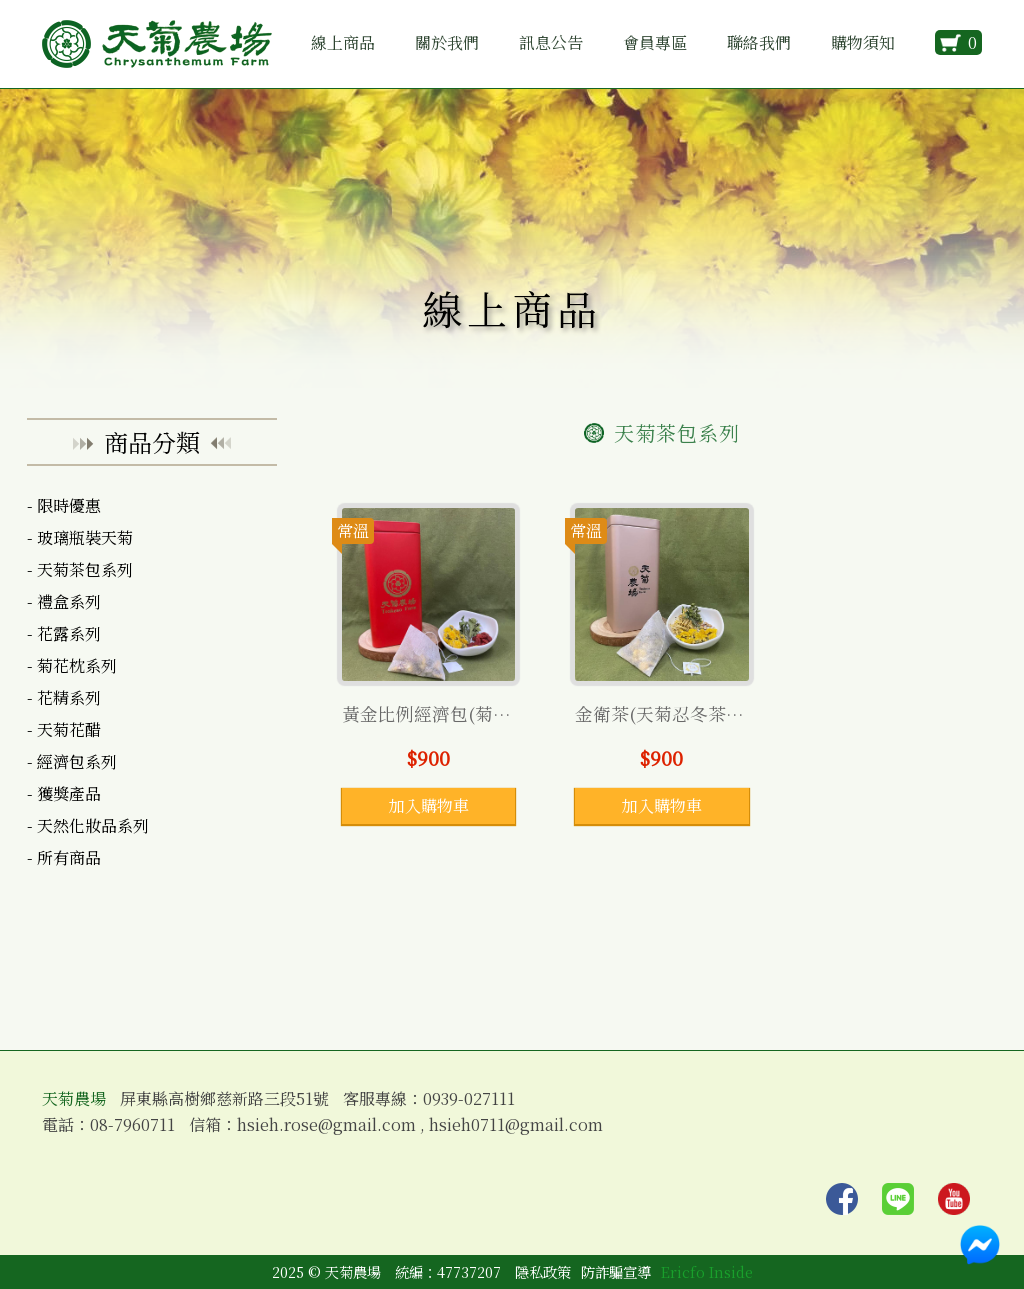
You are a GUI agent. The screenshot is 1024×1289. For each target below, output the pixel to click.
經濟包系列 (77, 761)
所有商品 (69, 857)
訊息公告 (551, 42)
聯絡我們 (759, 42)
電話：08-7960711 (108, 1125)
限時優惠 (69, 505)
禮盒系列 (69, 601)
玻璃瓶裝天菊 (85, 537)
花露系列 (69, 633)
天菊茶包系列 (85, 569)
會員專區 (655, 42)
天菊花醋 (69, 729)
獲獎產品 (69, 793)
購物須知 (863, 42)
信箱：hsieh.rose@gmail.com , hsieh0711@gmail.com (396, 1125)
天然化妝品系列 (93, 825)
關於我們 (447, 42)
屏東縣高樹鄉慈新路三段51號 (224, 1099)
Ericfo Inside (707, 1271)
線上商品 (343, 42)
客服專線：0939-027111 (429, 1099)
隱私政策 (543, 1271)
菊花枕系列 (77, 665)
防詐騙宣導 (616, 1271)
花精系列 (69, 697)
